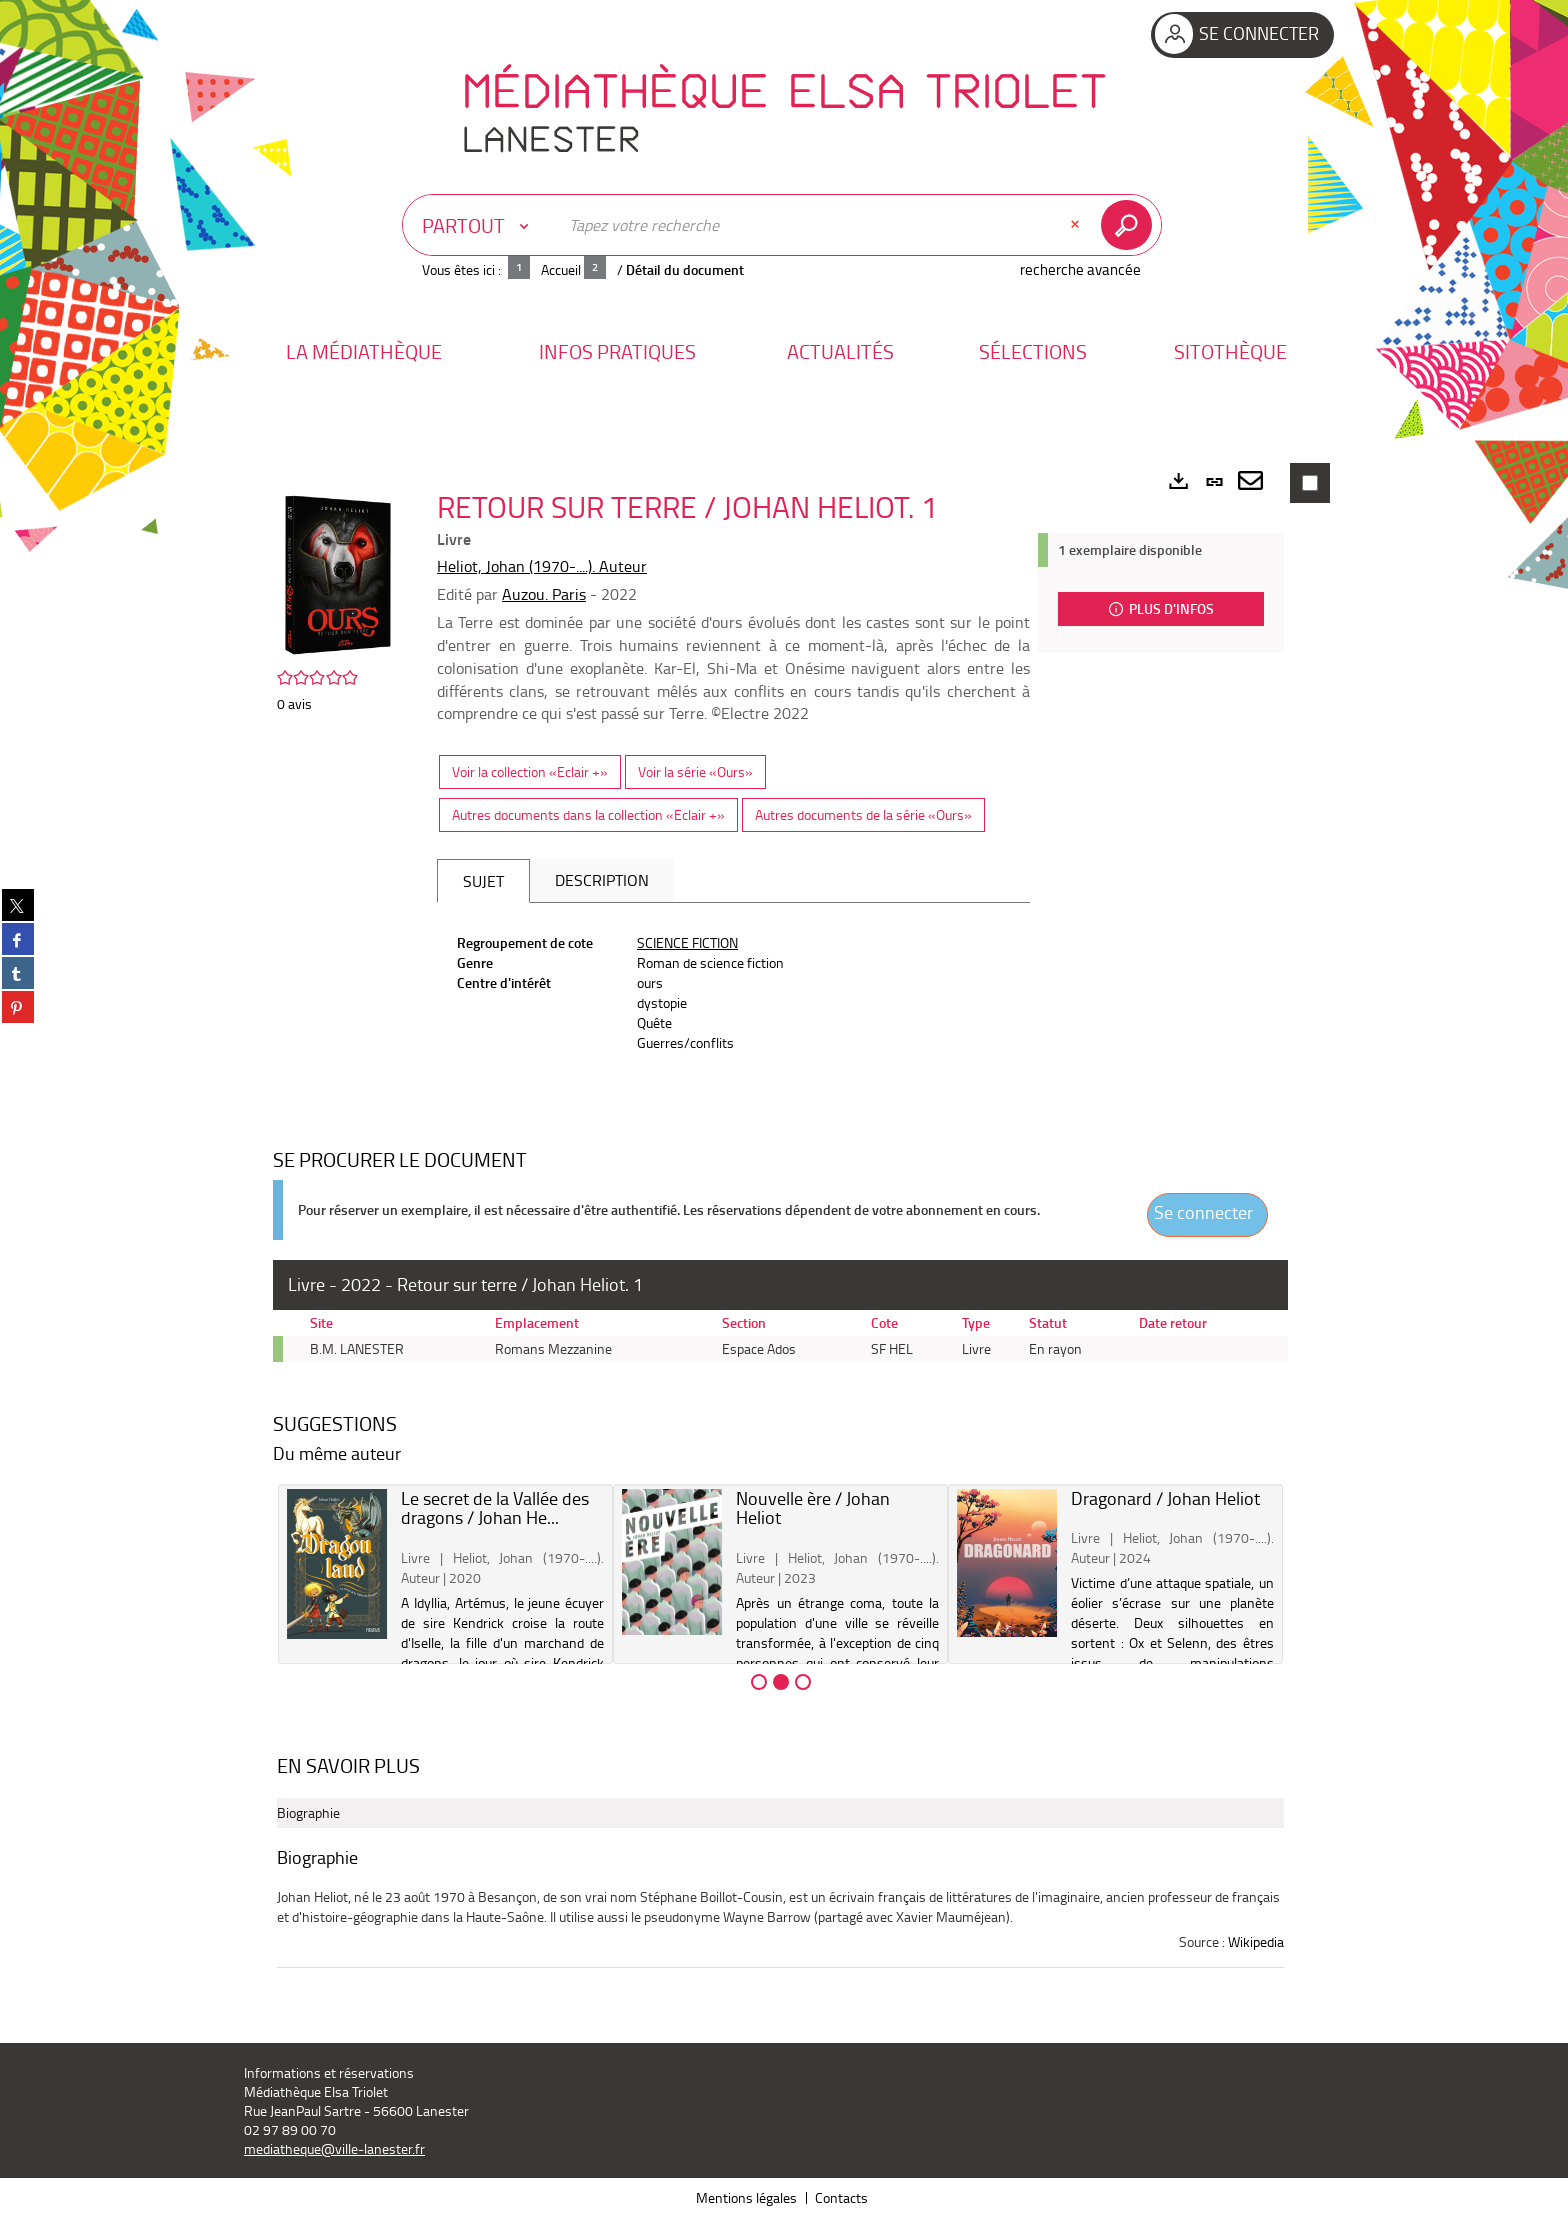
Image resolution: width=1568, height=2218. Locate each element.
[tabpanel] (733, 993)
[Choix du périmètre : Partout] (480, 225)
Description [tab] (602, 880)
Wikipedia (1256, 1941)
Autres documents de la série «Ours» (863, 814)
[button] (364, 351)
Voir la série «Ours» (695, 771)
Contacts (841, 2197)
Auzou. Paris (544, 594)
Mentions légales (746, 2197)
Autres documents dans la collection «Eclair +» (588, 814)
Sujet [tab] (483, 881)
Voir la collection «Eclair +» (530, 771)
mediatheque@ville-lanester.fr (334, 2148)
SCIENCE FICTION (687, 942)
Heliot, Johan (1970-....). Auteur (542, 566)
